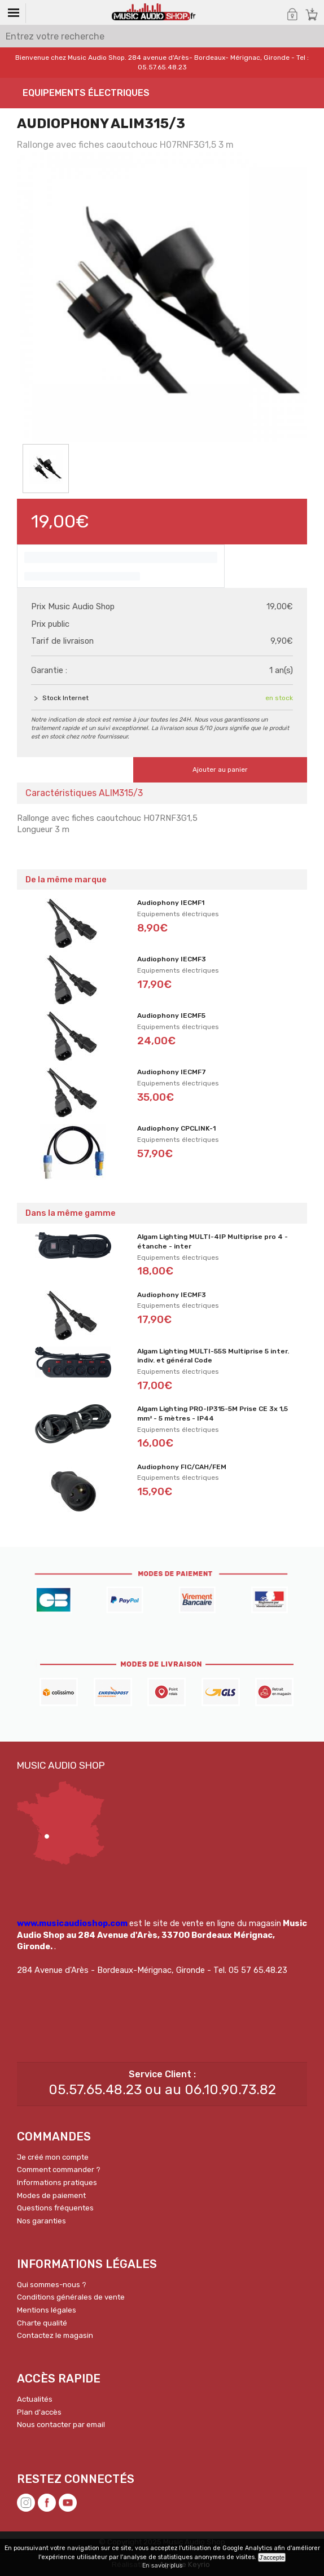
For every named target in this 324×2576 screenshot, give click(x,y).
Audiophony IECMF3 (171, 959)
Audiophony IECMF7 (171, 1072)
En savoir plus (162, 2565)
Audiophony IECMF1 (170, 903)
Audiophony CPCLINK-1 (176, 1128)
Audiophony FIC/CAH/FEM (181, 1467)
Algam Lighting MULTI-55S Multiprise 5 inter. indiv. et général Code (213, 1356)
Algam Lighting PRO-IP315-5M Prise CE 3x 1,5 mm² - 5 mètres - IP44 (212, 1413)
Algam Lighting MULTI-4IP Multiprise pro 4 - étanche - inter (212, 1241)
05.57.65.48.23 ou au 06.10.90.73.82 (162, 2090)
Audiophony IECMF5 (171, 1015)
